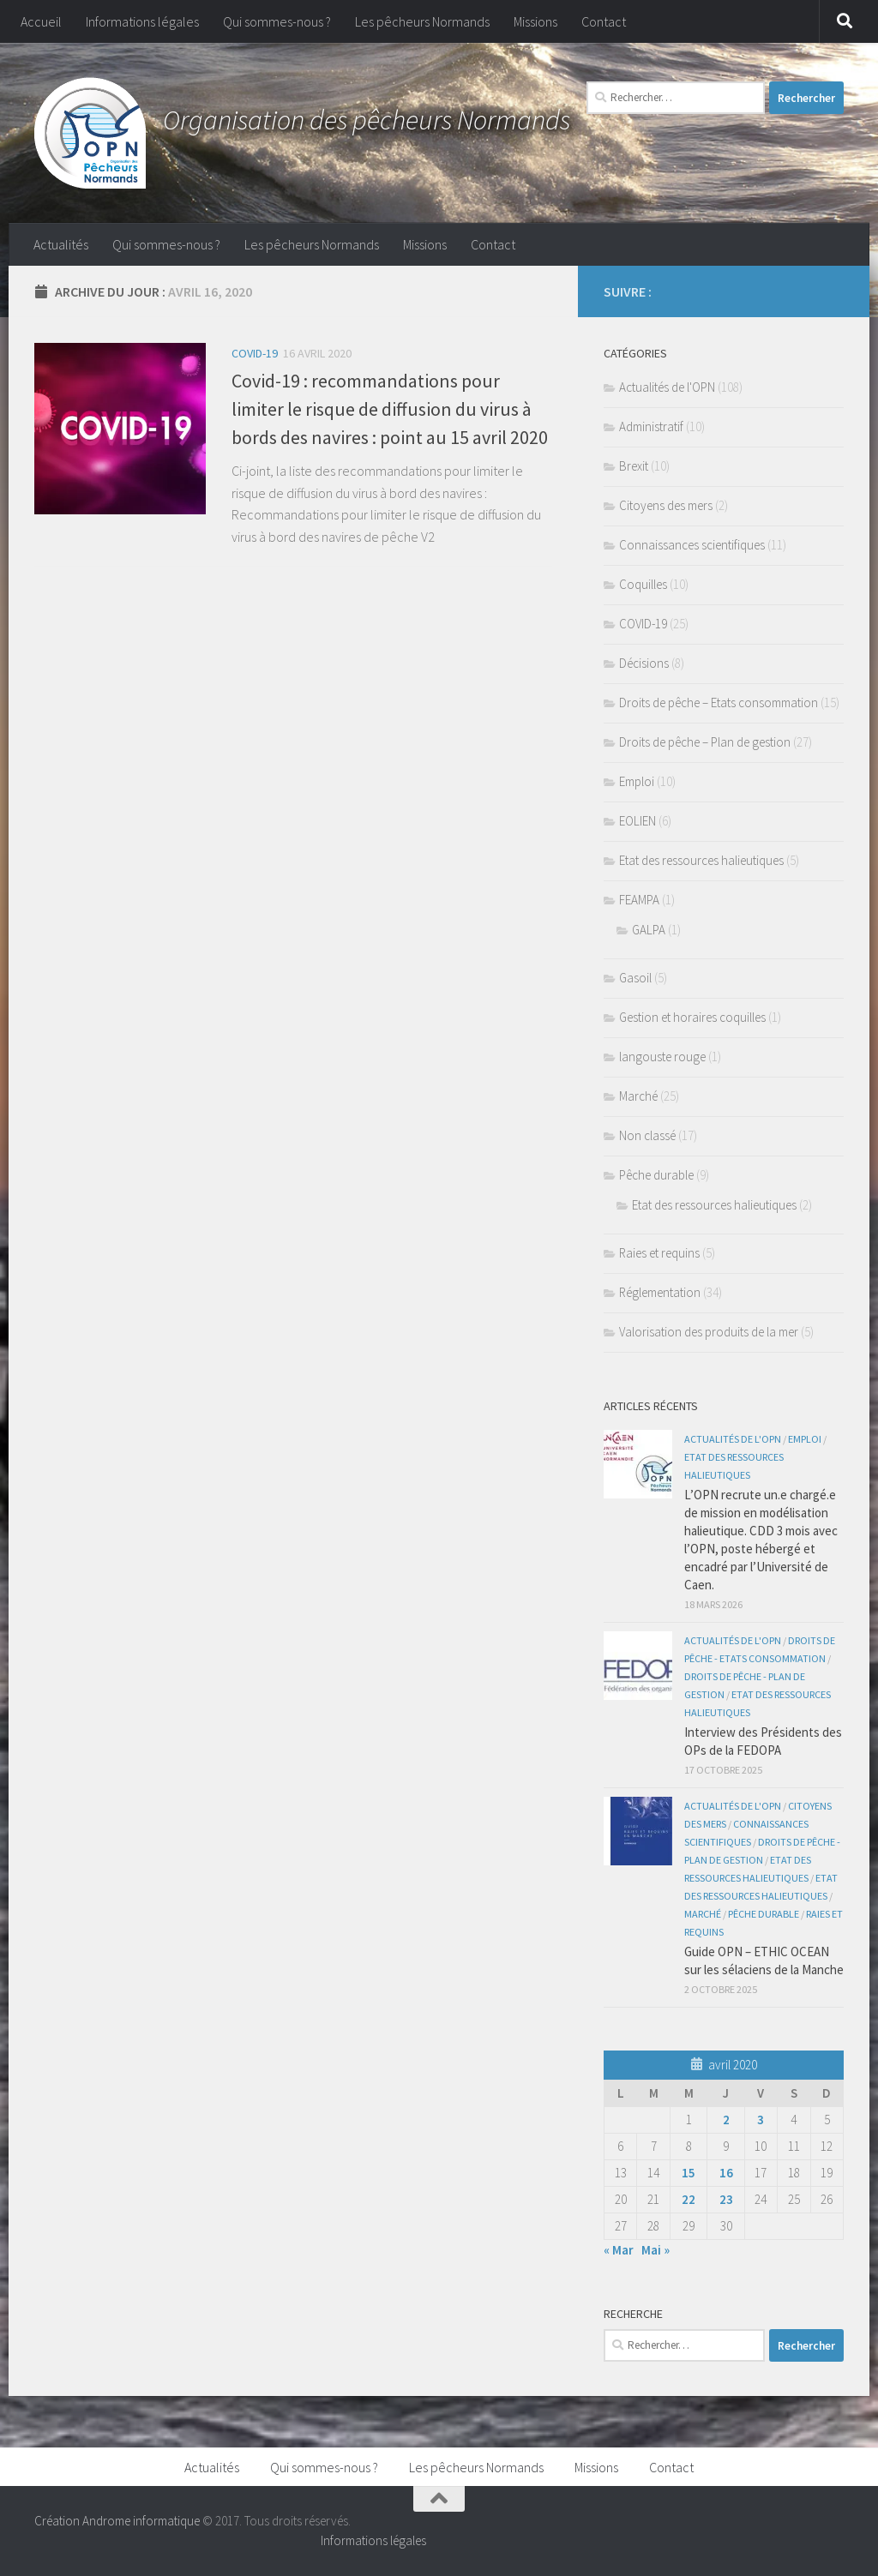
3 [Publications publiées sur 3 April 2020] (760, 2119)
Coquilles (643, 584)
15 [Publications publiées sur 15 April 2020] (688, 2173)
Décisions (644, 663)
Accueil (41, 21)
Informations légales (142, 21)
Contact (603, 21)
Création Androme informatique (117, 2521)
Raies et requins (659, 1253)
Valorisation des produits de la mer (708, 1332)
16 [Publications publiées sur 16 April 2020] (726, 2173)
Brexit (633, 466)
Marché (638, 1096)
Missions (535, 21)
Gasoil (635, 978)
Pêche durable (656, 1175)
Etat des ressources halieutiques (701, 860)
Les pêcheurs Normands (422, 21)
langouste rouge (662, 1056)
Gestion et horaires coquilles (692, 1017)
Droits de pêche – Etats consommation (718, 702)
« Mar (619, 2250)
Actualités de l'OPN (667, 387)
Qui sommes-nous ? (277, 21)
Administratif (651, 426)
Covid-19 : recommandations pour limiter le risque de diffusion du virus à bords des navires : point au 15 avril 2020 (390, 409)
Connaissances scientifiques (692, 545)
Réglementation (660, 1292)
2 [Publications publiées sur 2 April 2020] (726, 2119)
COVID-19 (255, 353)
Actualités (60, 244)
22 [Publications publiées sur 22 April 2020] (688, 2199)
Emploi (636, 781)
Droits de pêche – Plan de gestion (705, 742)
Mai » (655, 2250)
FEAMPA (639, 900)
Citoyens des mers (666, 505)
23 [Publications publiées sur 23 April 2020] (726, 2199)
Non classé (647, 1135)
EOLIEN (637, 821)
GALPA (648, 930)
